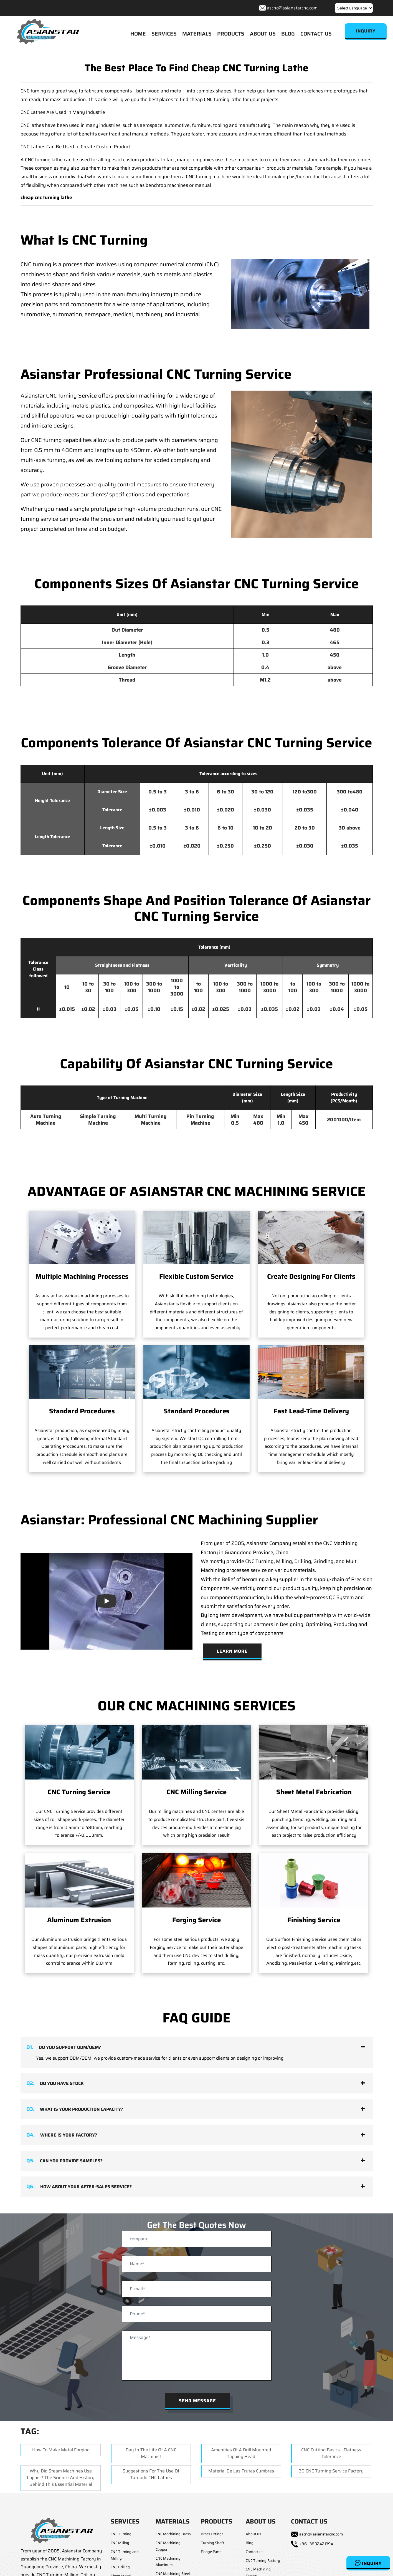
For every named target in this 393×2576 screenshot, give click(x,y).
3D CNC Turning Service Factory (331, 2470)
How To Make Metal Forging (61, 2449)
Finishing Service (313, 1920)
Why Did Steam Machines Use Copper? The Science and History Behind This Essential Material (61, 2477)
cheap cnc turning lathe (46, 197)
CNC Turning (121, 2534)
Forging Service (196, 1920)
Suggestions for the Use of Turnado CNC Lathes (151, 2474)
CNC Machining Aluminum (168, 2561)
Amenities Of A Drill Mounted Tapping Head (241, 2453)
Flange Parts (211, 2552)
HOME (138, 33)
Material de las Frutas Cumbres (241, 2470)
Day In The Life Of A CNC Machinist (151, 2453)
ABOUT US (263, 33)
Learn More (232, 1651)
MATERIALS (197, 33)
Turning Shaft (212, 2543)
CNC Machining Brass (173, 2534)
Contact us (254, 2552)
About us (253, 2534)
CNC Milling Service (196, 1792)
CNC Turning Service (79, 1792)
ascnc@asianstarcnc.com (292, 7)
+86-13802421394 (316, 2544)
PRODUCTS (230, 33)
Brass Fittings (212, 2534)
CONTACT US (316, 33)
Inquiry (368, 2563)
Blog (249, 2543)
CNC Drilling (120, 2567)
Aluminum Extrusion (79, 1920)
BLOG (288, 33)
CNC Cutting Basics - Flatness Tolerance (331, 2453)
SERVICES (164, 33)
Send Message (197, 2400)
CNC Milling (120, 2543)
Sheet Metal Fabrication (314, 1792)
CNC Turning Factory (263, 2561)
